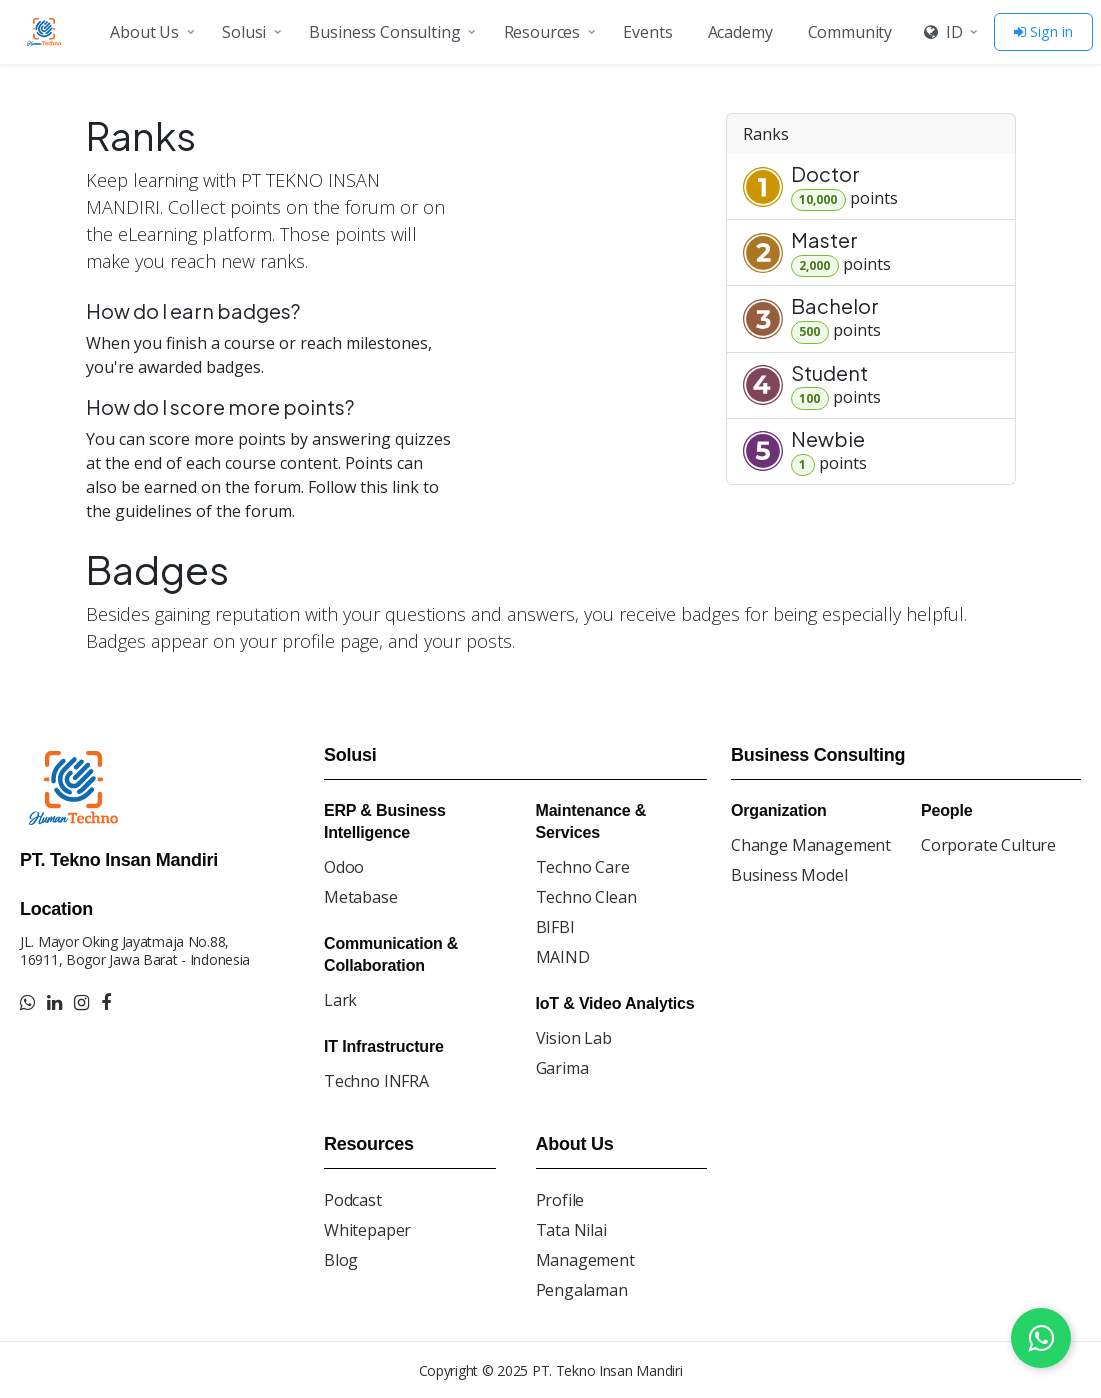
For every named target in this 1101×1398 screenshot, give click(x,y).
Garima (562, 1068)
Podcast (353, 1200)
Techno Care (583, 867)
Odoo (344, 867)
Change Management (811, 845)
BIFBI (555, 927)
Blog (341, 1260)
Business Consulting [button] (384, 32)
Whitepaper (367, 1230)
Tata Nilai (571, 1230)
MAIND (563, 957)
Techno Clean (586, 897)
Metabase (361, 897)
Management (585, 1260)
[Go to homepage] (47, 32)
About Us (144, 32)
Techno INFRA (376, 1081)
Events (647, 32)
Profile (560, 1200)
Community (850, 32)
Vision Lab (574, 1038)
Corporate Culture (988, 845)
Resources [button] (542, 32)
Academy (740, 32)
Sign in (1043, 31)
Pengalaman (582, 1290)
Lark (340, 1000)
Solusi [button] (244, 32)
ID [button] (943, 32)
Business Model (789, 875)
